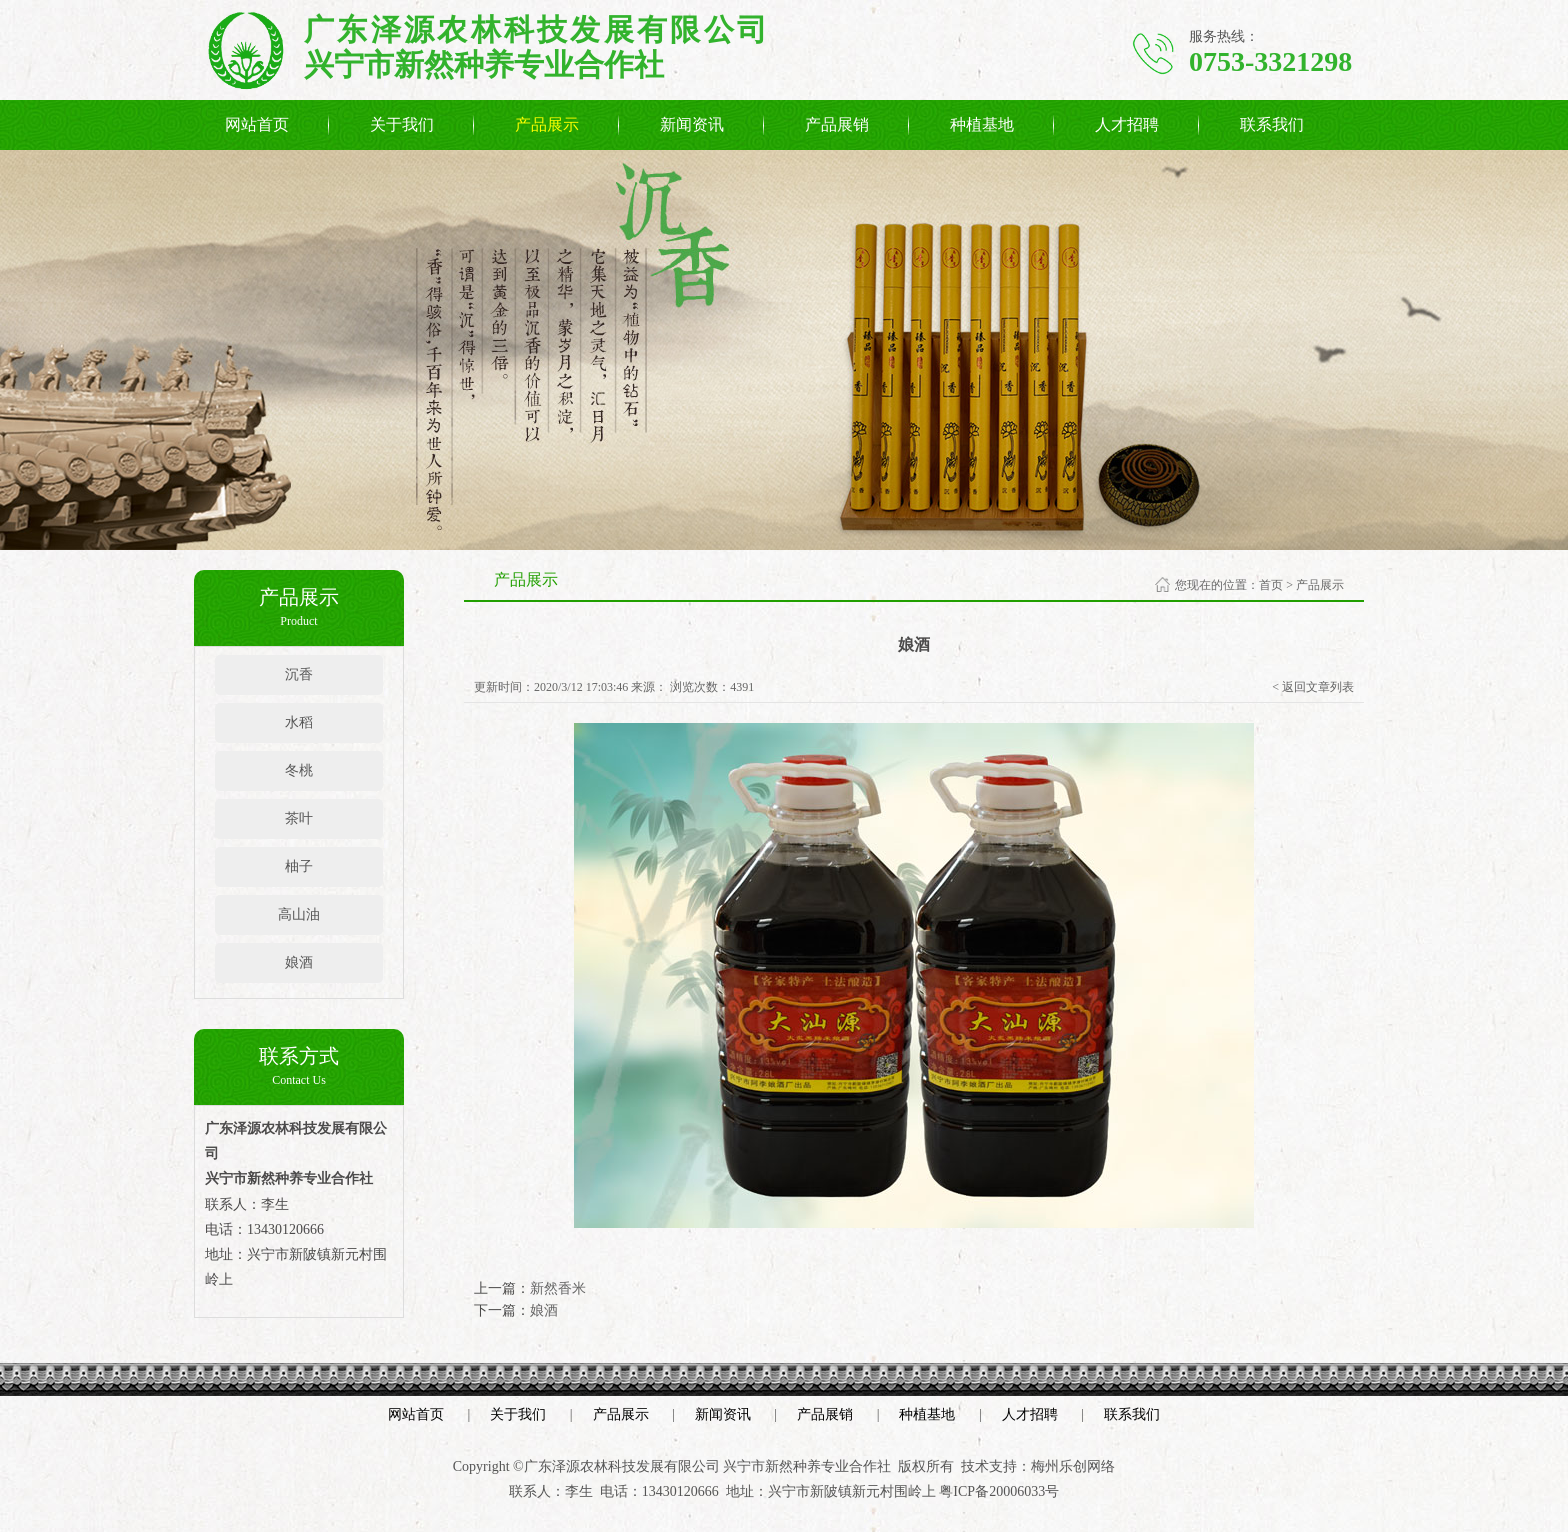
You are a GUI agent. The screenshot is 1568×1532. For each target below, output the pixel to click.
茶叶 (299, 818)
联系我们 (1272, 124)
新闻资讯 (692, 124)
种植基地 (982, 124)
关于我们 (402, 124)
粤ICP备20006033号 (999, 1491)
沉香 (299, 674)
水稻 (299, 722)
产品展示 (547, 124)
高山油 (299, 914)
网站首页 (257, 124)
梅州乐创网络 (1073, 1466)
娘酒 (299, 962)
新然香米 (558, 1288)
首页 (1271, 585)
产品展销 (837, 124)
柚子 (299, 866)
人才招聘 (1127, 124)
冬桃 (299, 770)
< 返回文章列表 (1313, 687)
